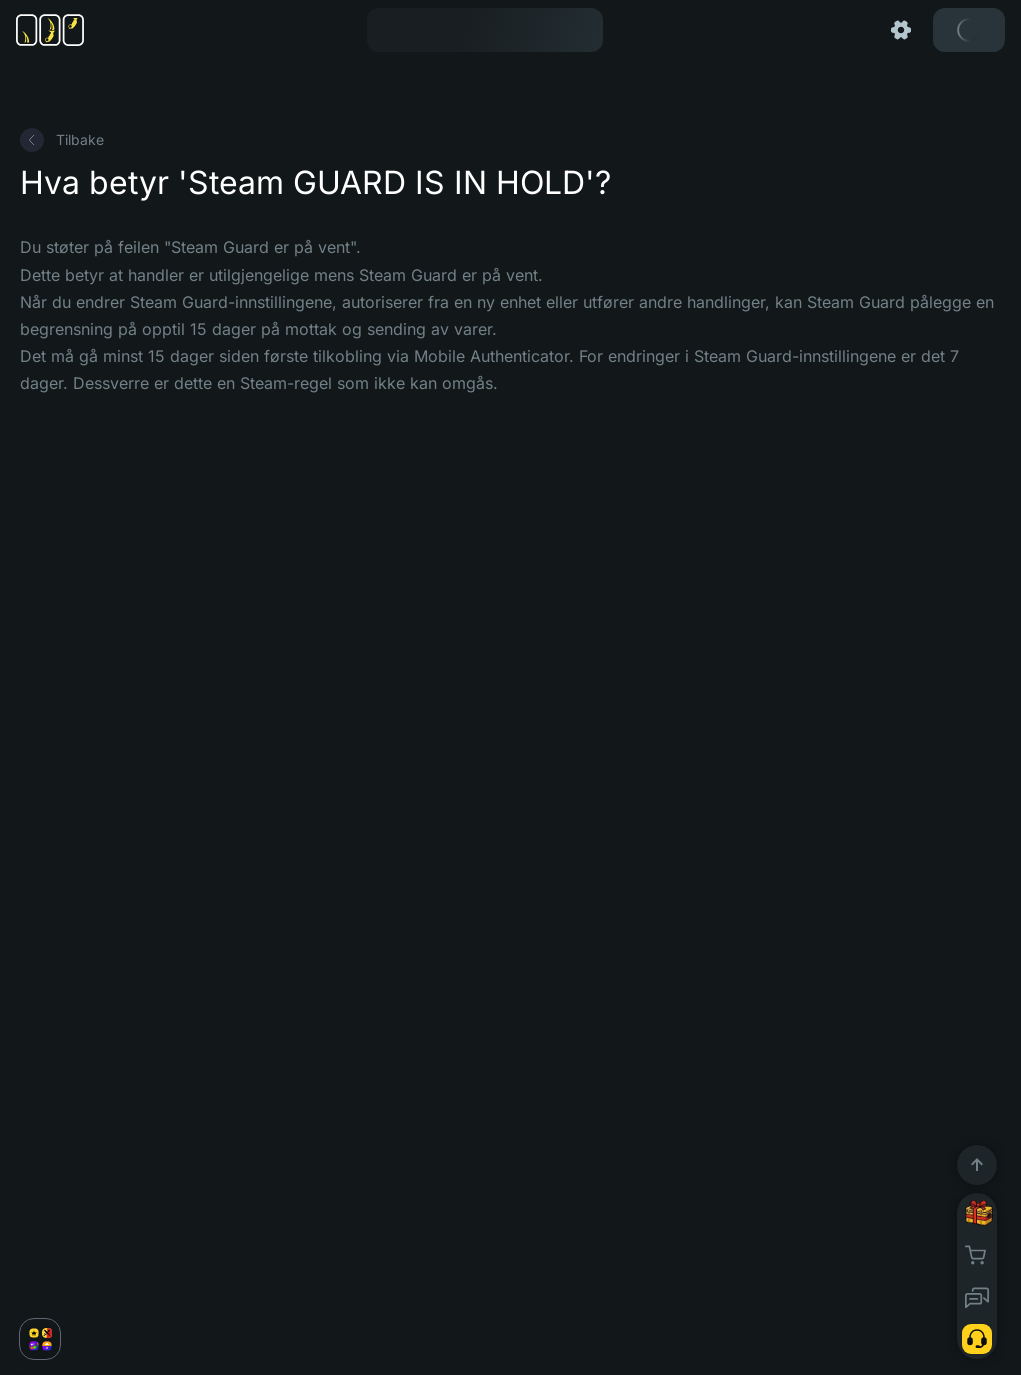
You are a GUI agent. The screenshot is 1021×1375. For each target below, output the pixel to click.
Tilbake (62, 140)
